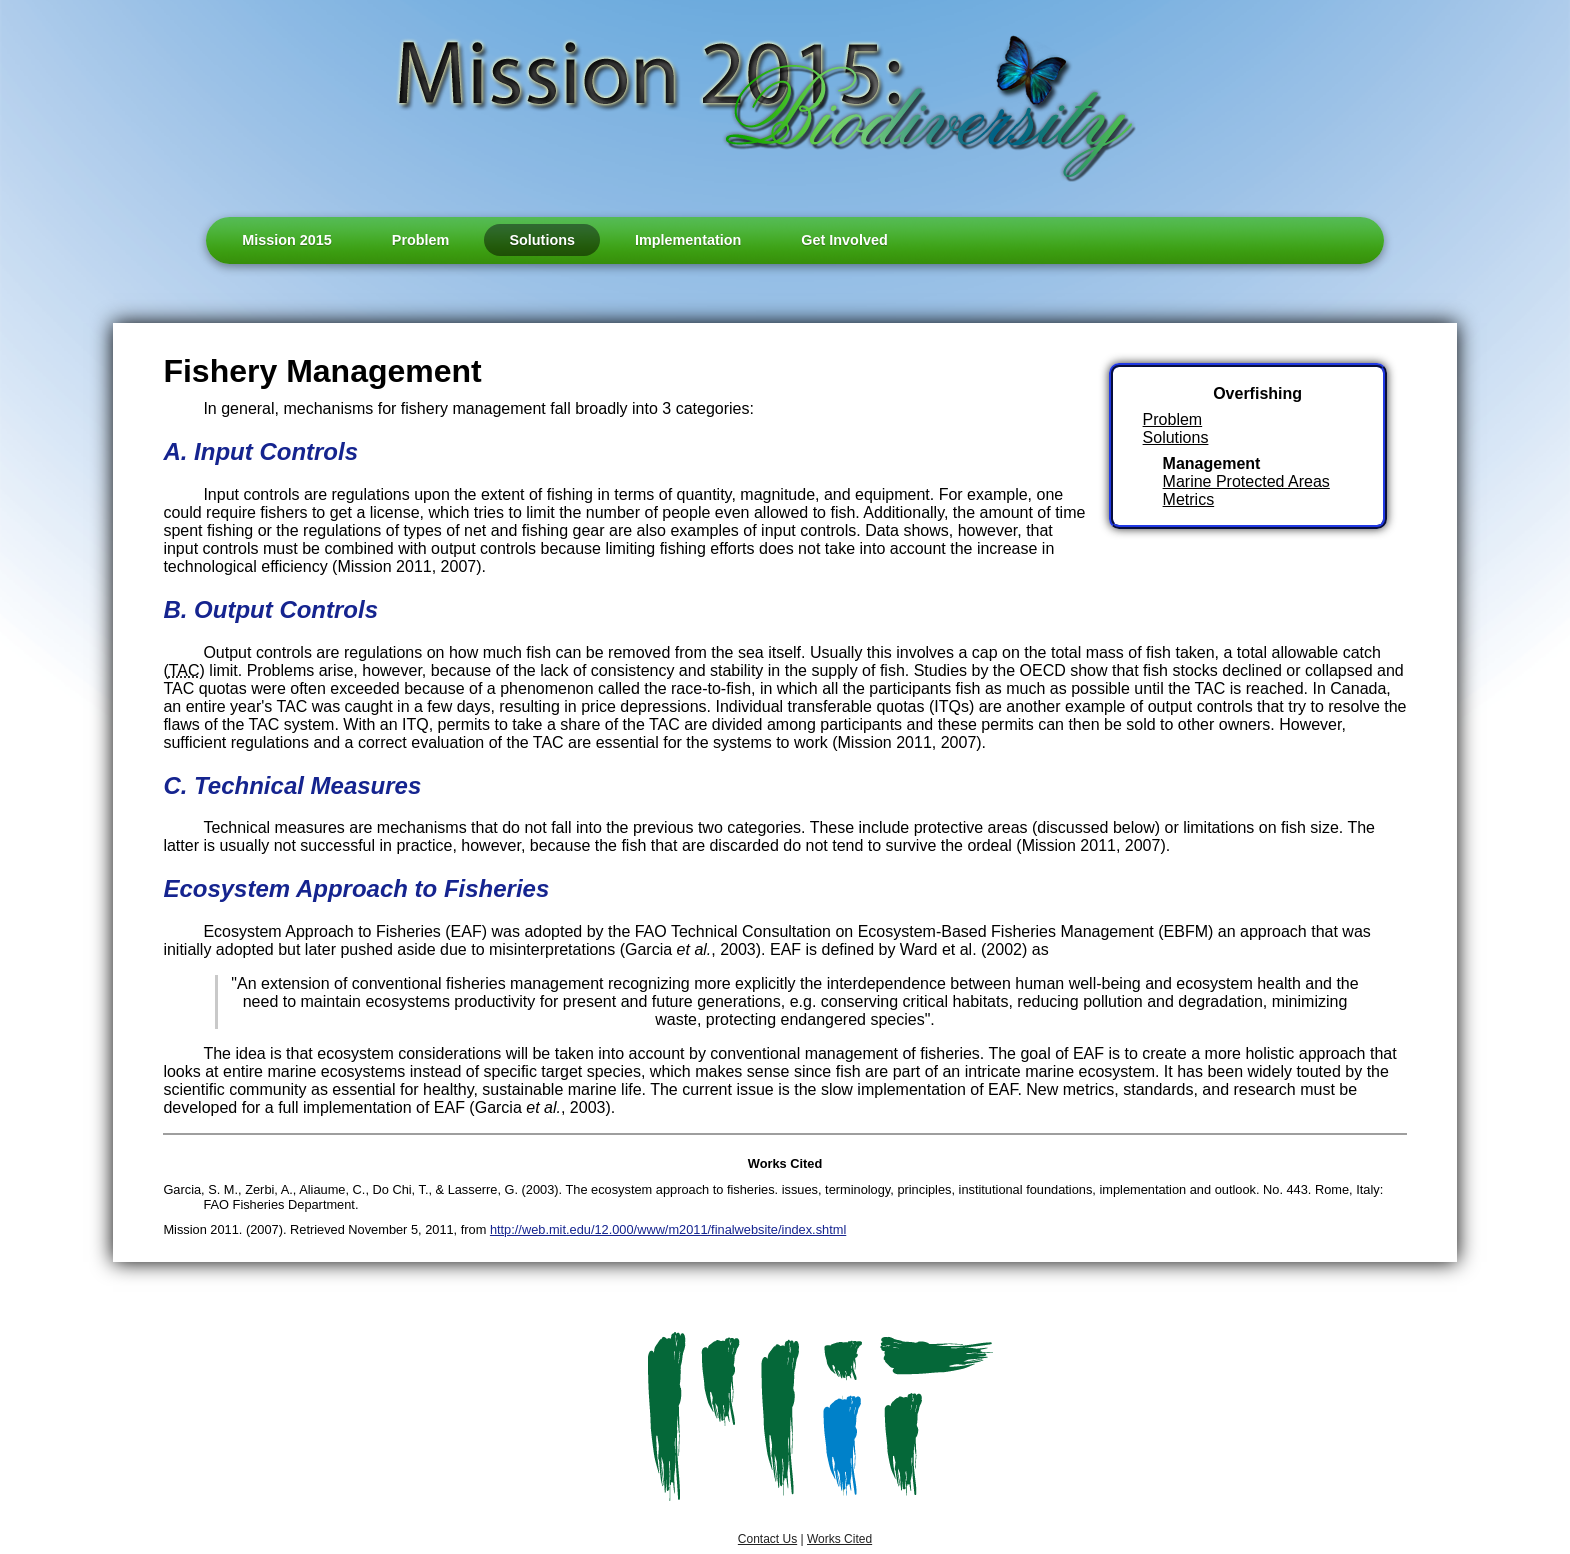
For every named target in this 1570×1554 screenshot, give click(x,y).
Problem (421, 240)
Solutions (542, 240)
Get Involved (844, 240)
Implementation (688, 240)
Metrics (1189, 499)
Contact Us (767, 1539)
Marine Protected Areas (1246, 481)
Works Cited (839, 1539)
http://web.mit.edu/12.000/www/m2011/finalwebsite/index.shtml (668, 1229)
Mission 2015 (287, 240)
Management (1212, 463)
